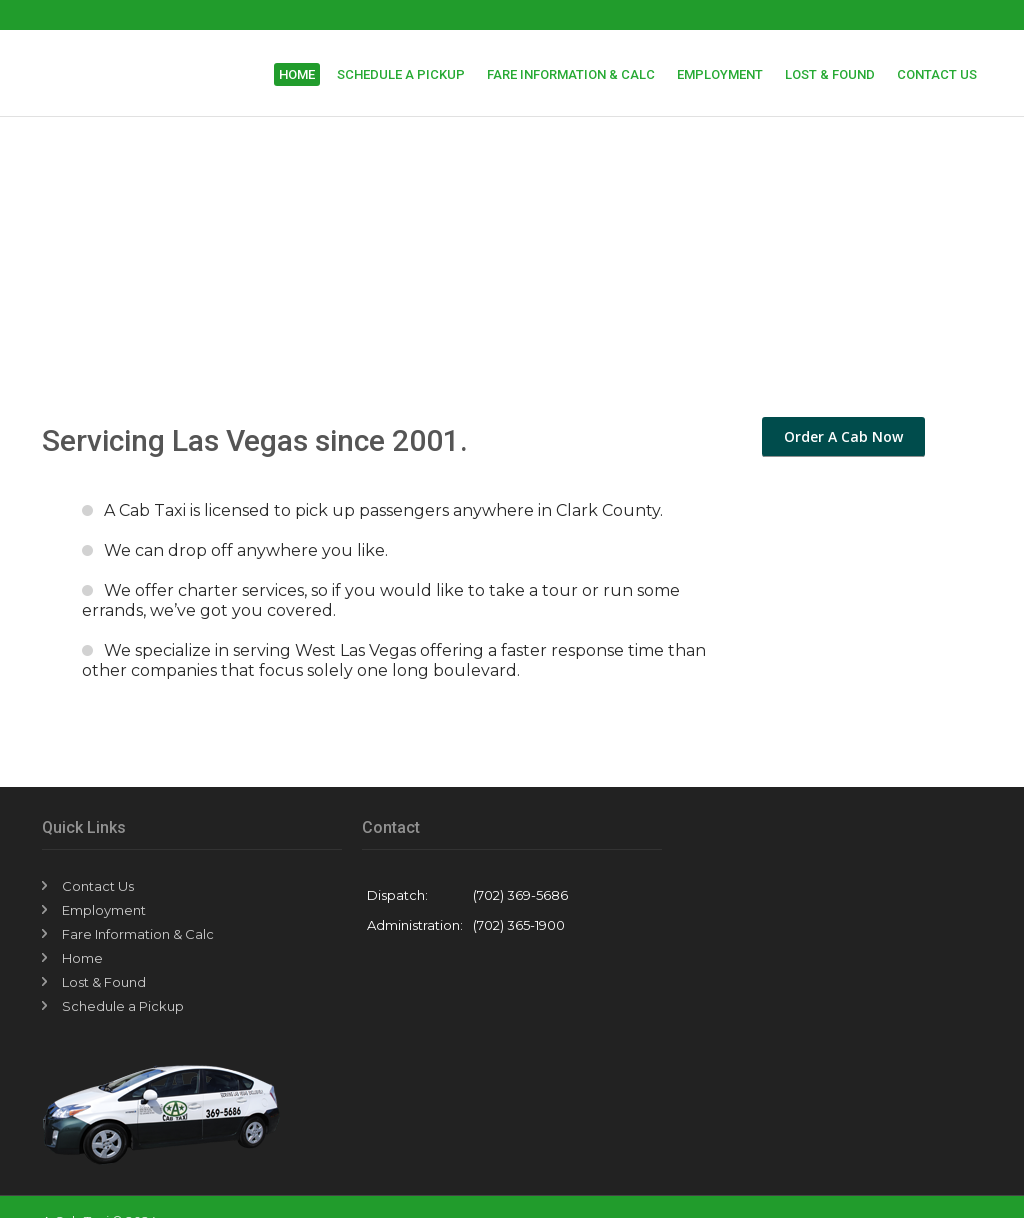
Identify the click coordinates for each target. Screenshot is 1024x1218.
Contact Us (937, 74)
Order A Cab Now (843, 436)
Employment (720, 74)
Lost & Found (830, 74)
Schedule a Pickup (401, 74)
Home (297, 74)
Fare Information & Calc (571, 74)
